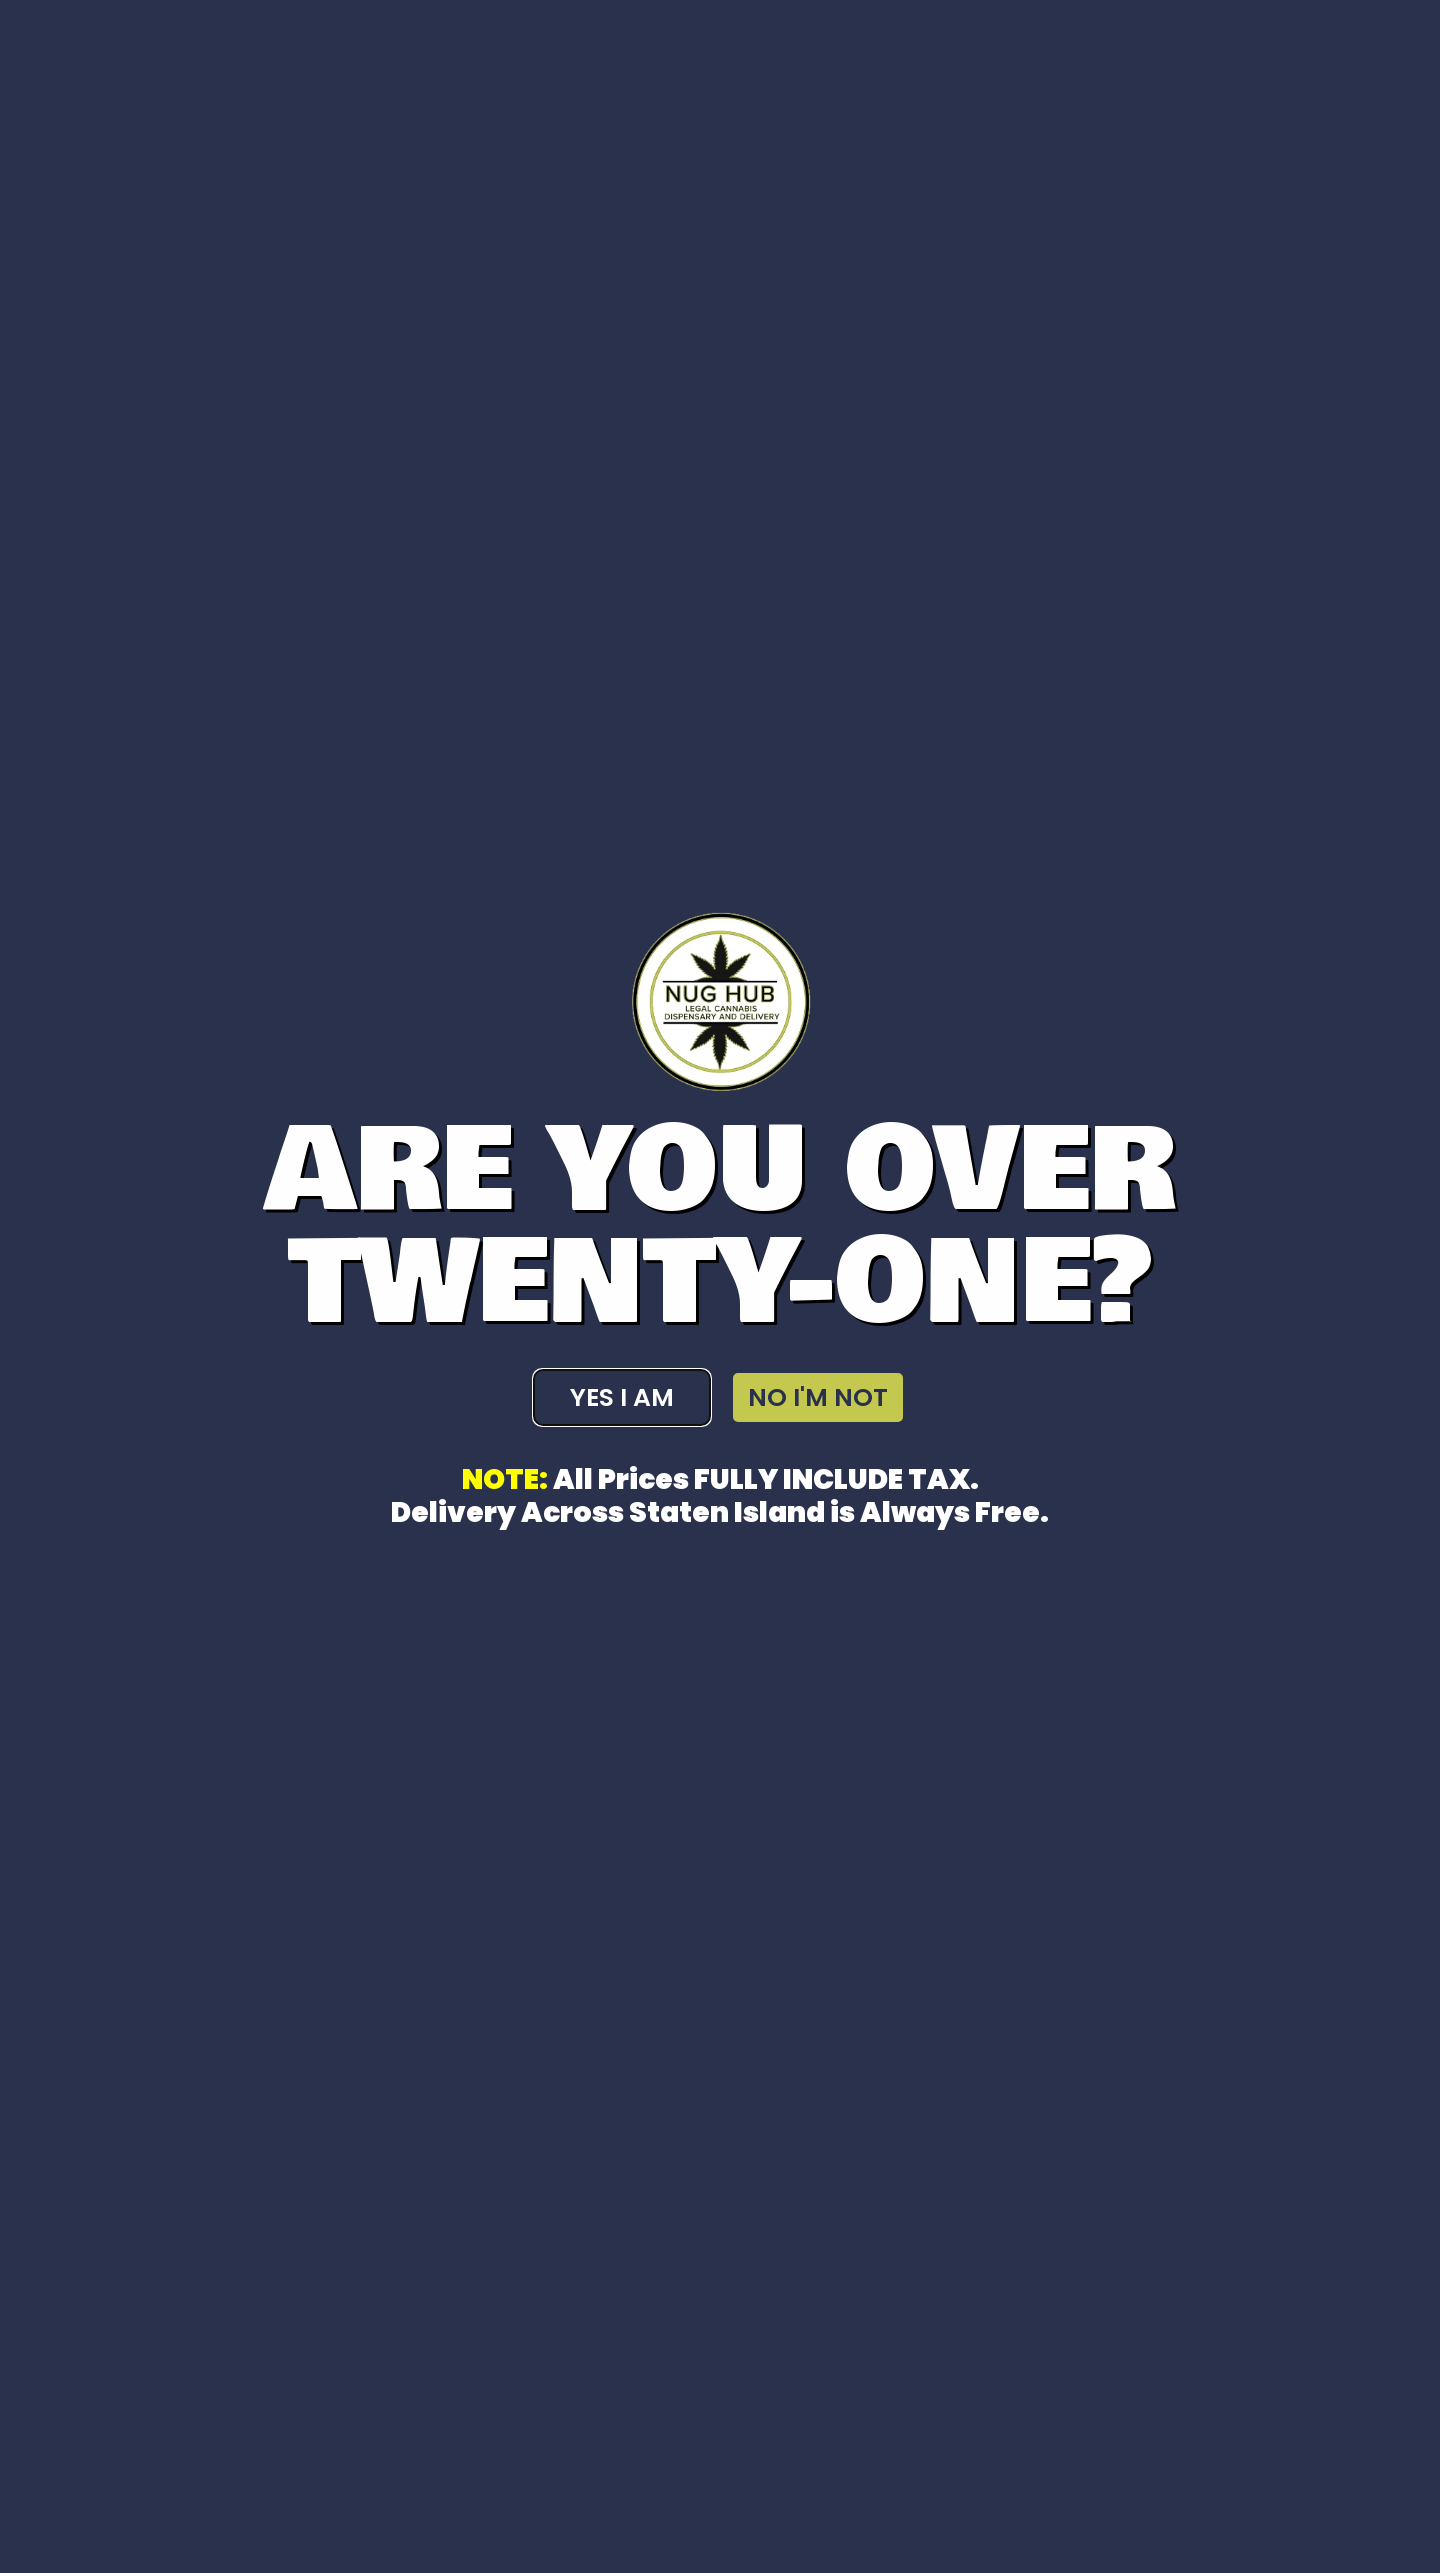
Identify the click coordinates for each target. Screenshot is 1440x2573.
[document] (720, 1286)
